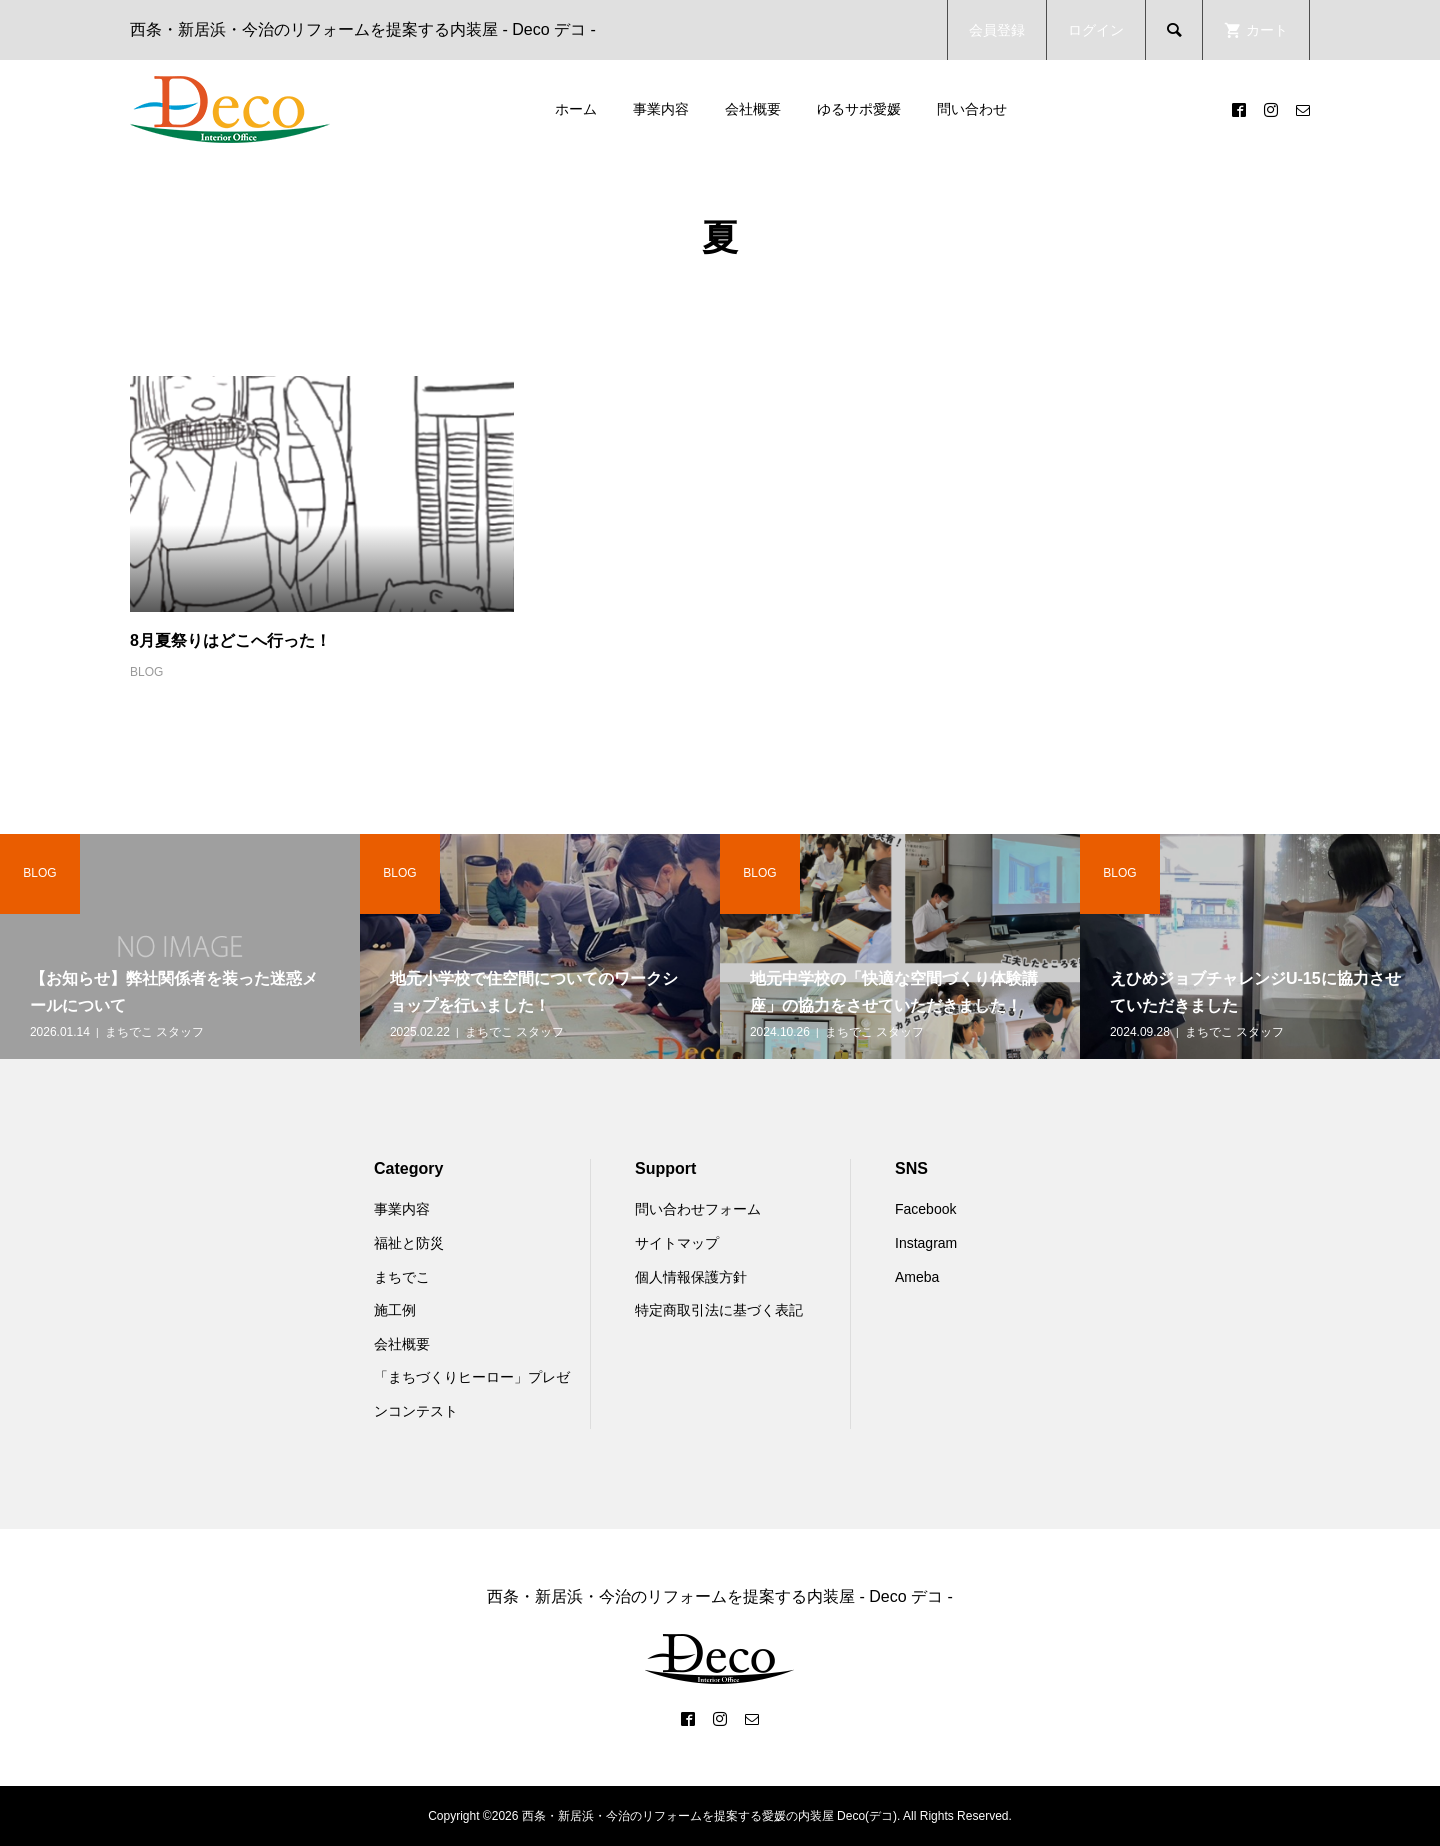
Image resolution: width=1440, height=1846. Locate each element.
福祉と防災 (409, 1243)
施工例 (395, 1310)
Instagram (926, 1243)
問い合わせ (972, 109)
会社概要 (753, 109)
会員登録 (997, 30)
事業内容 (661, 109)
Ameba (917, 1277)
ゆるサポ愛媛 (859, 109)
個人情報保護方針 (691, 1277)
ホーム (576, 109)
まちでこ (402, 1277)
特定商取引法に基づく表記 (719, 1310)
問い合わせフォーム (698, 1209)
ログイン (1096, 30)
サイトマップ (677, 1243)
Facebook (925, 1209)
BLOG (146, 672)
